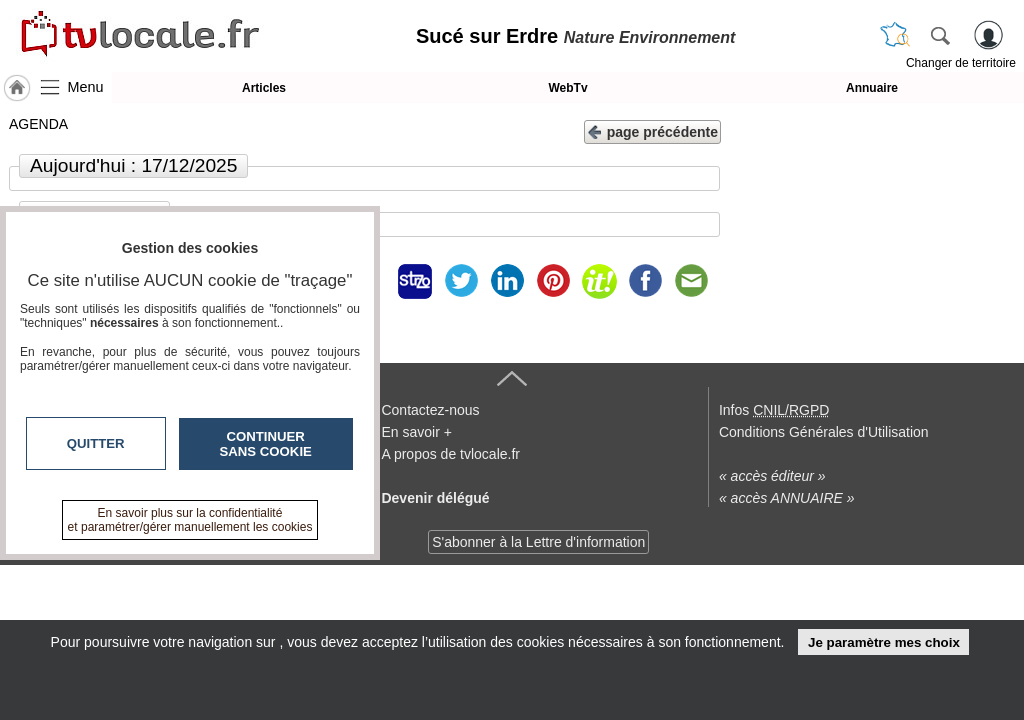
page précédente (652, 130)
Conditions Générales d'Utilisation (824, 432)
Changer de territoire (961, 63)
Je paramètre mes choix (884, 642)
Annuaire (872, 88)
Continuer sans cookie (266, 444)
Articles (264, 88)
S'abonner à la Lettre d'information (538, 542)
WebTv (567, 88)
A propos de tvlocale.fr (450, 454)
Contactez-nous (430, 410)
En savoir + (416, 432)
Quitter (96, 443)
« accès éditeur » (772, 476)
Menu (86, 87)
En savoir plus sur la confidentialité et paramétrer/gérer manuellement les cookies (190, 520)
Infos (774, 410)
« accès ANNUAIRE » (787, 498)
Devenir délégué (435, 498)
